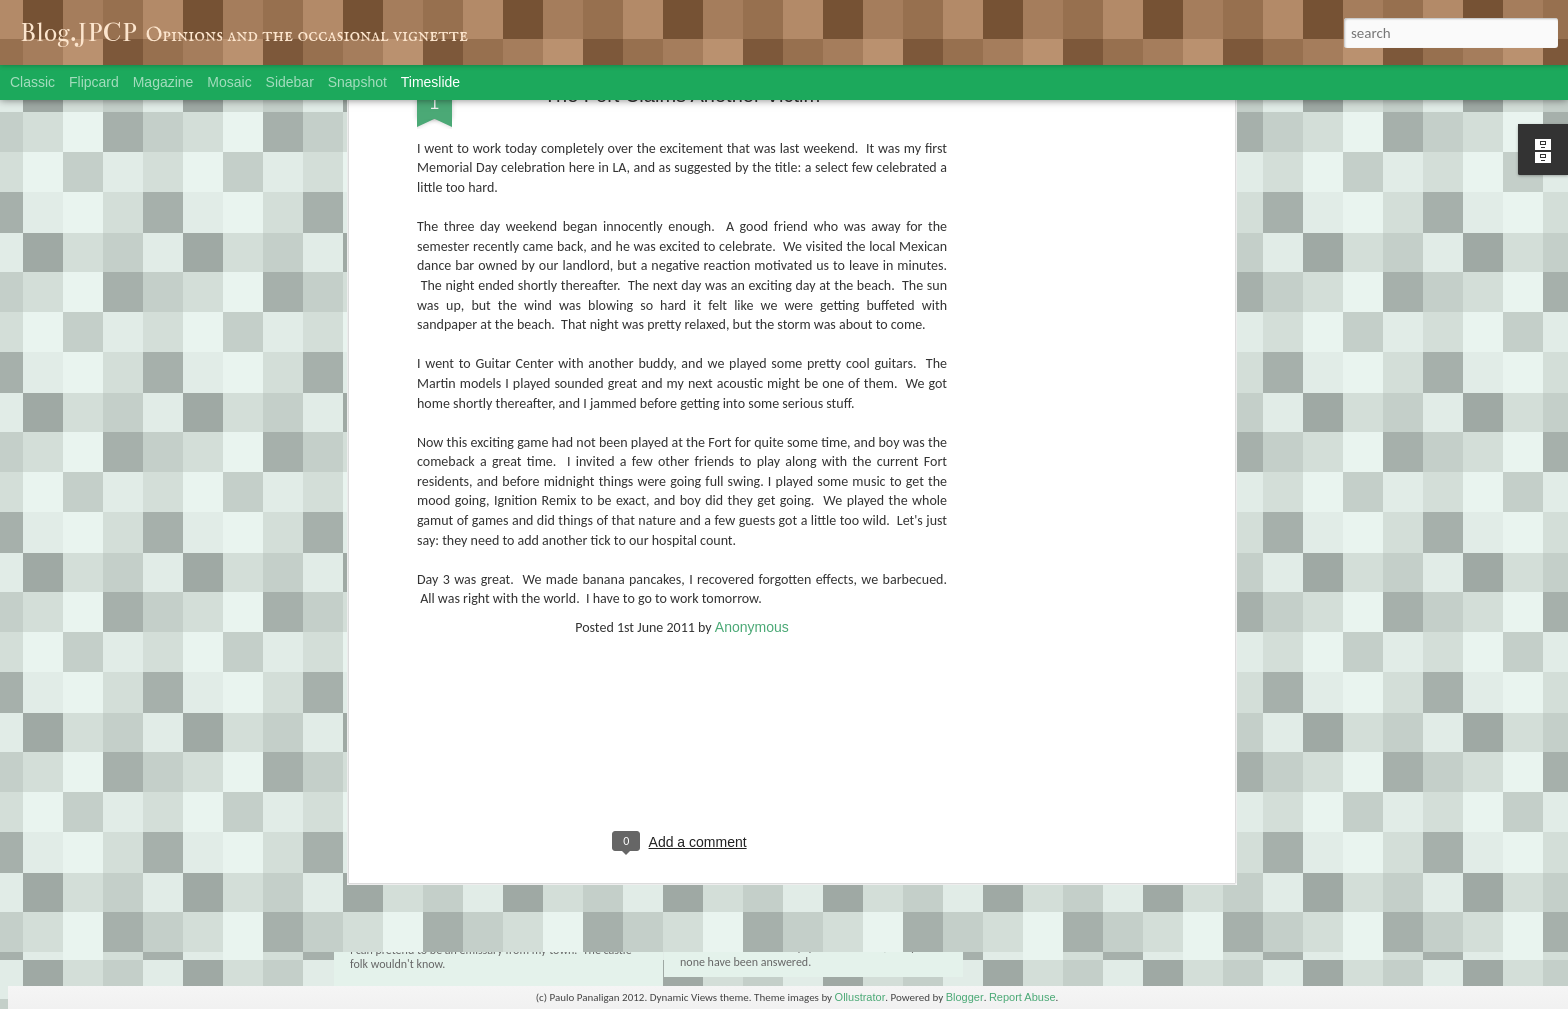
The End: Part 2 (434, 881)
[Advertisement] (682, 553)
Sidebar (290, 82)
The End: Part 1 (743, 868)
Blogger (965, 997)
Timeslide (430, 82)
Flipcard (94, 82)
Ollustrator (860, 997)
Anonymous (752, 421)
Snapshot (357, 82)
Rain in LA (1012, 899)
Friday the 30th (1026, 864)
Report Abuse (1022, 997)
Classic (32, 82)
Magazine (163, 82)
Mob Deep (1012, 934)
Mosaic (229, 82)
